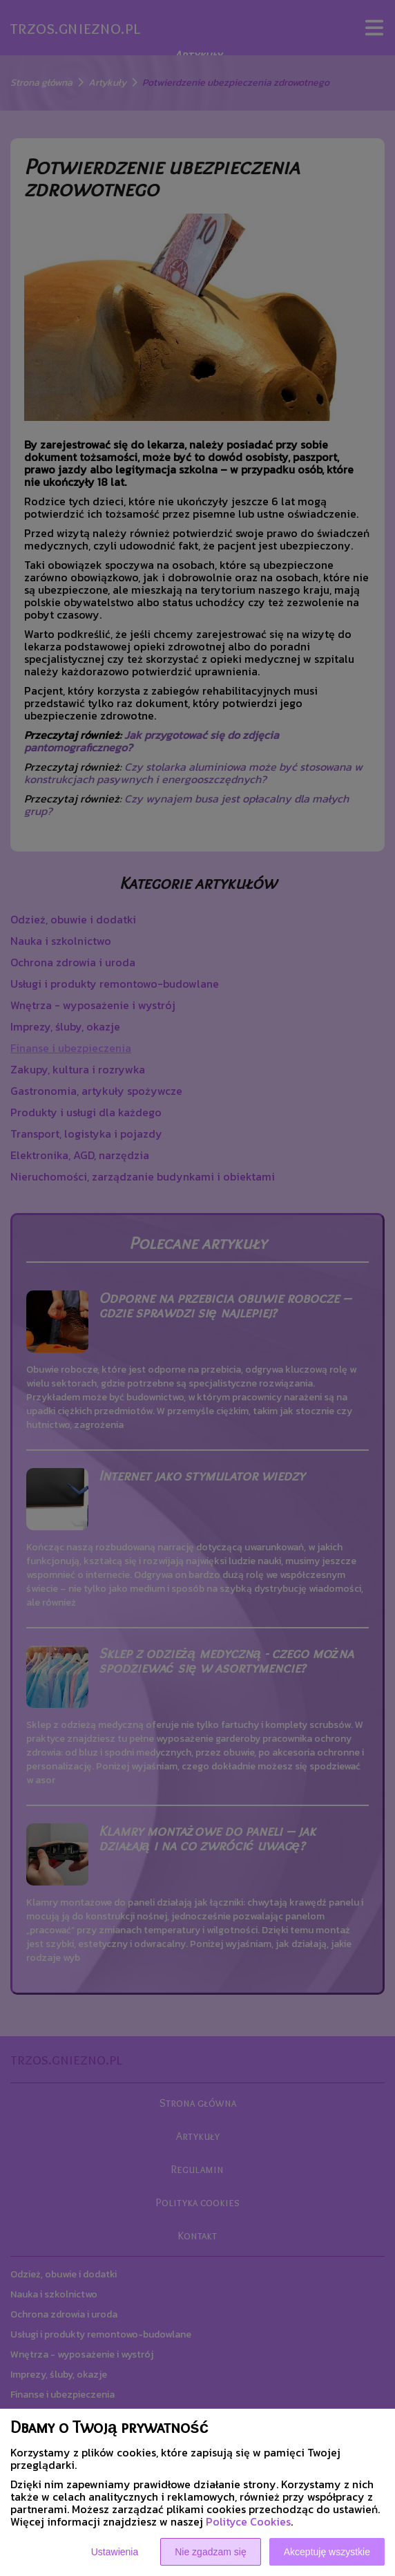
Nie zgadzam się (211, 2551)
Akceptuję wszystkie (327, 2551)
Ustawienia (114, 2551)
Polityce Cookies (248, 2521)
